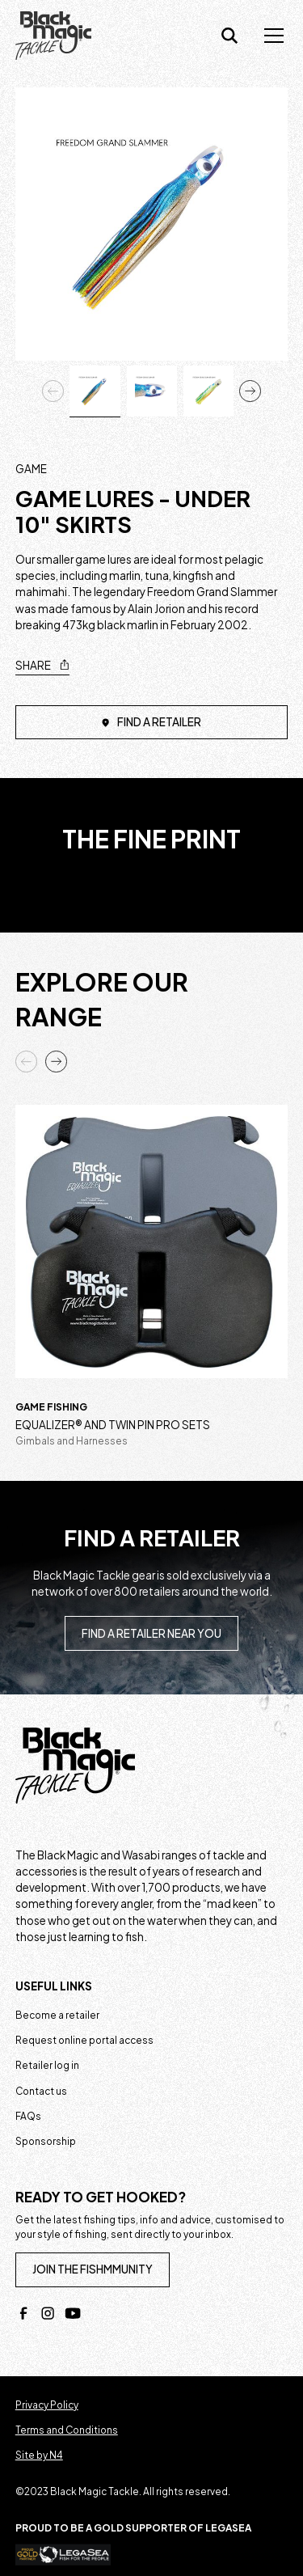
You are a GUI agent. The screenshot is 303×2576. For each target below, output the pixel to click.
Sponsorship (45, 2141)
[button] (271, 35)
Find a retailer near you (151, 1633)
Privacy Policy (46, 2405)
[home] (53, 35)
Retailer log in (47, 2065)
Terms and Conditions (66, 2430)
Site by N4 (39, 2455)
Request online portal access (84, 2040)
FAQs (28, 2116)
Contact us (41, 2091)
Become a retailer (57, 2015)
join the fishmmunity (92, 2269)
